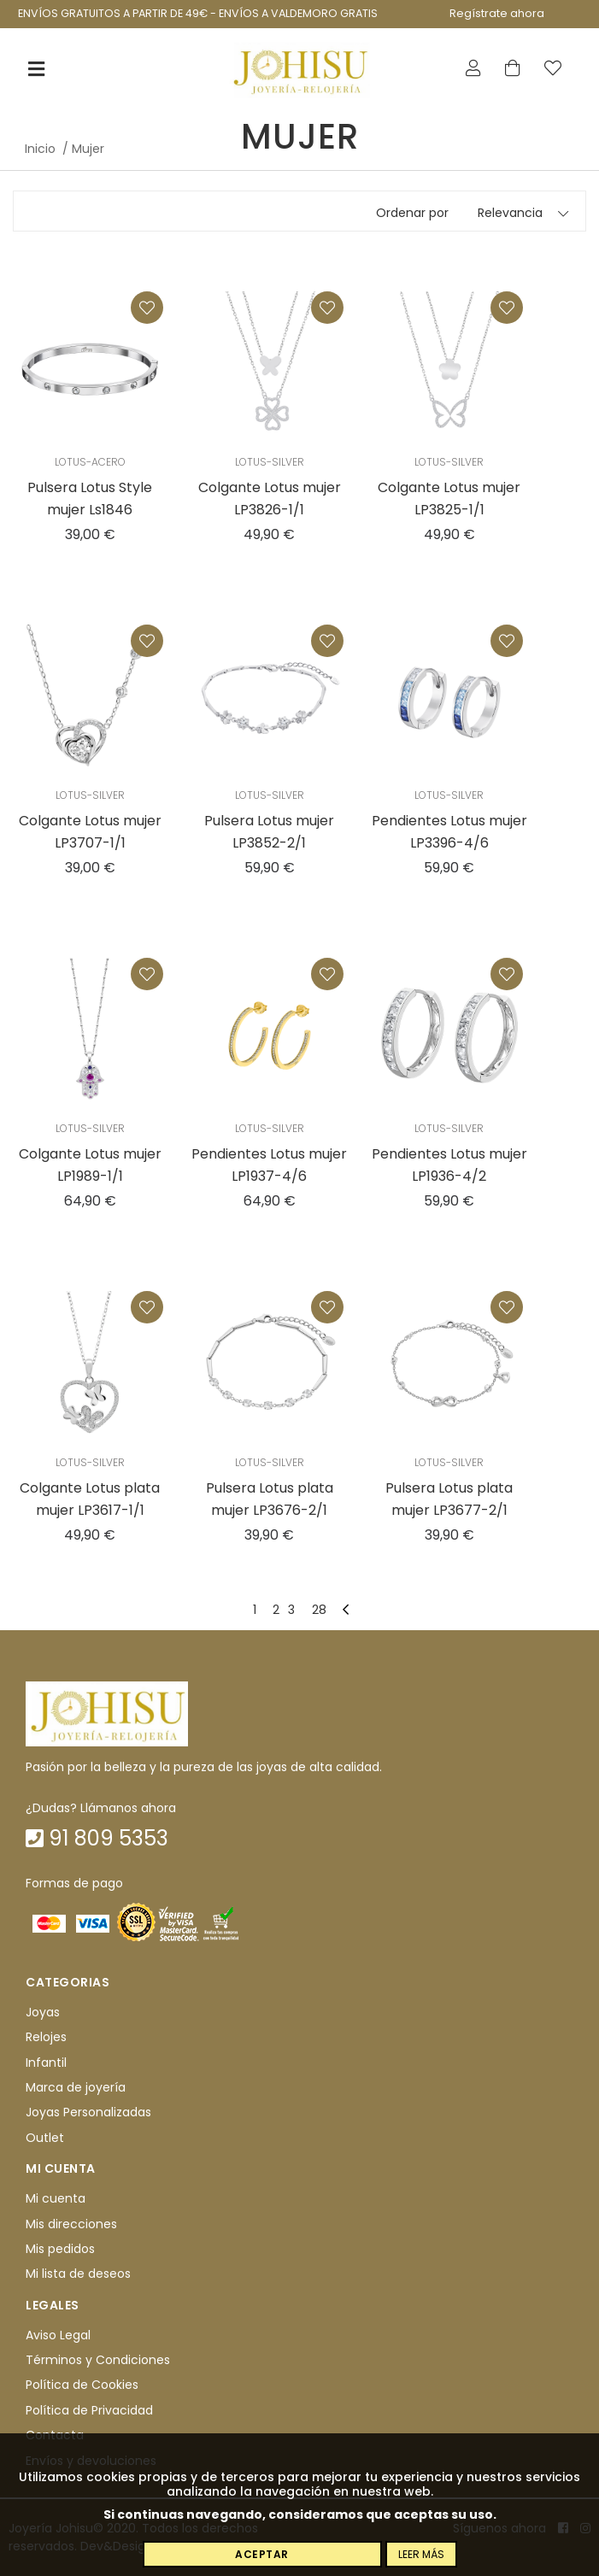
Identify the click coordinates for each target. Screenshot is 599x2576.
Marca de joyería (76, 2087)
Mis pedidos (60, 2248)
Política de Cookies (82, 2385)
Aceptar (262, 2554)
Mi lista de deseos (78, 2274)
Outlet (45, 2137)
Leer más (421, 2554)
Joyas (43, 2012)
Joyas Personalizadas (88, 2112)
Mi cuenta (55, 2198)
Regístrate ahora (496, 13)
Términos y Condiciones (98, 2359)
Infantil (46, 2062)
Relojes (46, 2037)
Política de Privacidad (89, 2410)
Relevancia (510, 212)
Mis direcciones (71, 2224)
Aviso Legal (58, 2335)
